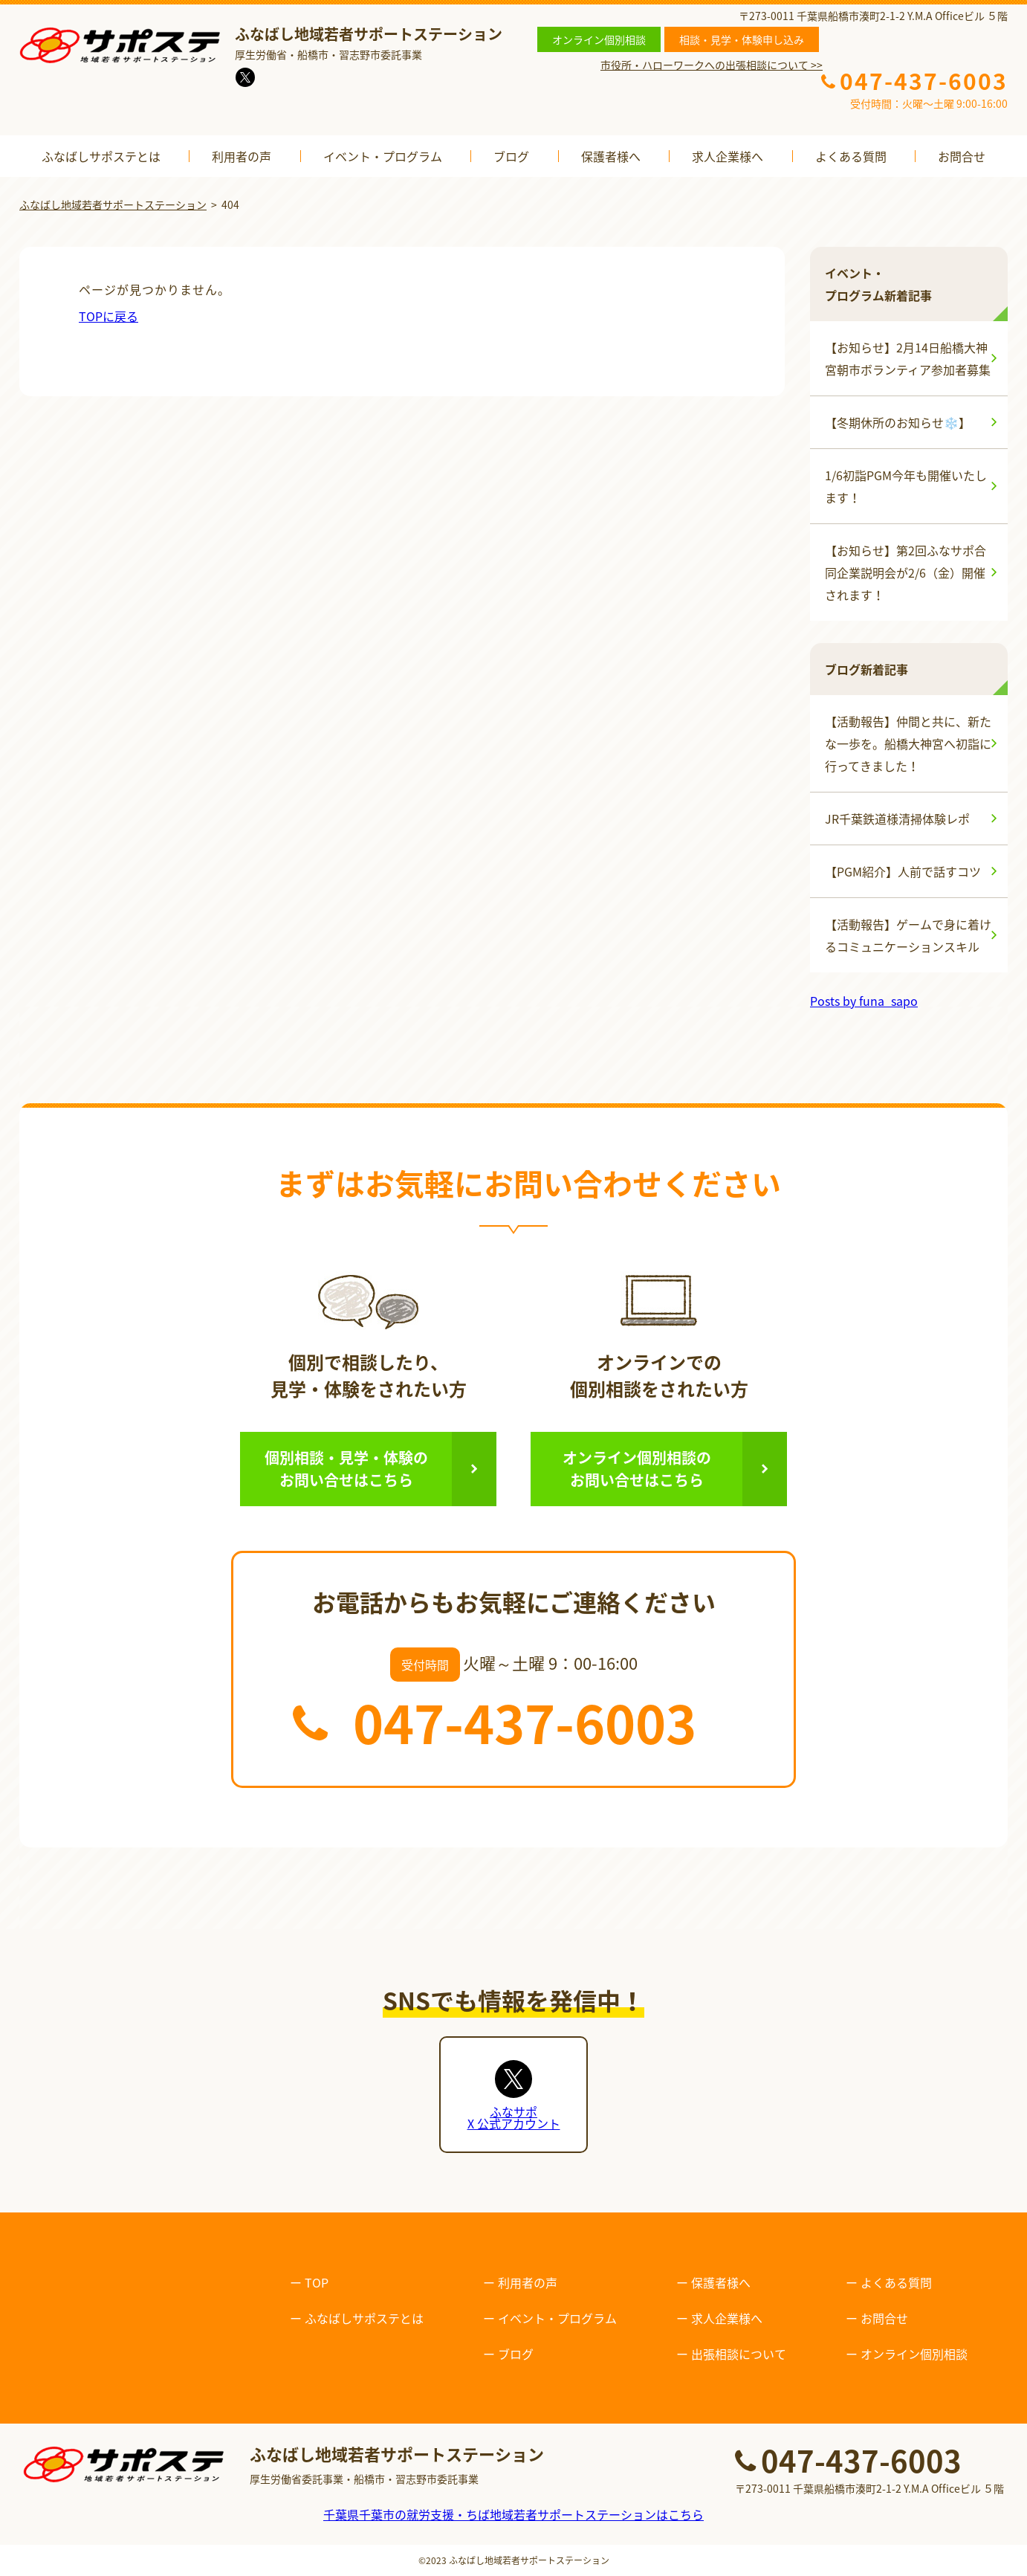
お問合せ (961, 156)
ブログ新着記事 (866, 669)
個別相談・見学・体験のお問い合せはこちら (346, 1469)
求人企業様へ (727, 156)
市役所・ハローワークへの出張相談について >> (711, 64)
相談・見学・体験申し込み (741, 39)
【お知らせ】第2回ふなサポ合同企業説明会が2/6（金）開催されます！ (905, 572)
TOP (316, 2282)
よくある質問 (851, 156)
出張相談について (738, 2354)
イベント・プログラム (382, 156)
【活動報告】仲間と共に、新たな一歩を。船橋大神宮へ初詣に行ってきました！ (908, 743)
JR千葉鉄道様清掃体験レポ (897, 818)
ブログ (511, 156)
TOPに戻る (108, 316)
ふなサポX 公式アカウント (513, 2117)
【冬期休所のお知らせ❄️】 (898, 422)
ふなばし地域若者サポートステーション (529, 2560)
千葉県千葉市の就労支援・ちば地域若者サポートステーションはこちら (513, 2514)
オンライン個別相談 (599, 39)
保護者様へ (611, 156)
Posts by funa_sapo (864, 1001)
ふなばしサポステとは (101, 156)
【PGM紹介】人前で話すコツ (903, 871)
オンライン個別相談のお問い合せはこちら (637, 1469)
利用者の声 (241, 156)
